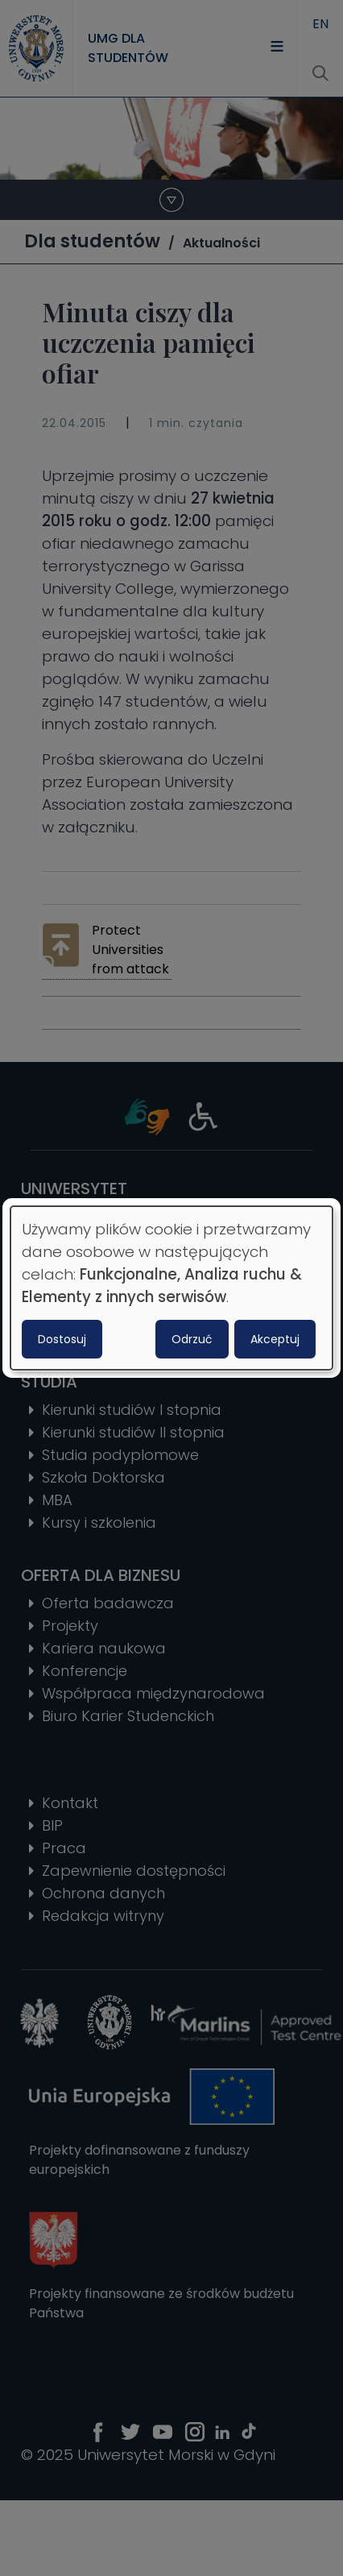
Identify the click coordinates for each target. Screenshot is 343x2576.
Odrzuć (192, 1339)
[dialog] (171, 1288)
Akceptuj (275, 1339)
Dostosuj (62, 1339)
